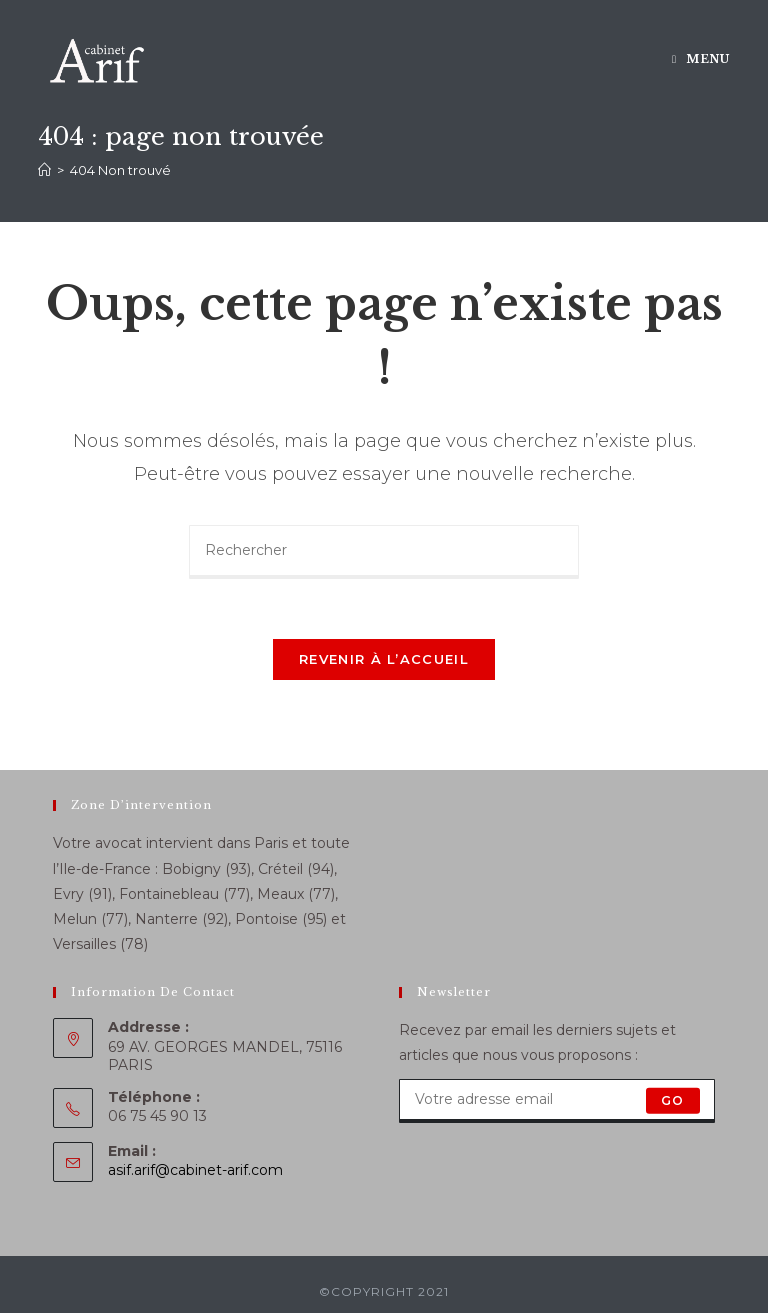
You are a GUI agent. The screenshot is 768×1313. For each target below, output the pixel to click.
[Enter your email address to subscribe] (557, 1101)
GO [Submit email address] (672, 1100)
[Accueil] (44, 170)
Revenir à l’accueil (384, 659)
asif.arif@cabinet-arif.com (195, 1170)
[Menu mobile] (701, 59)
